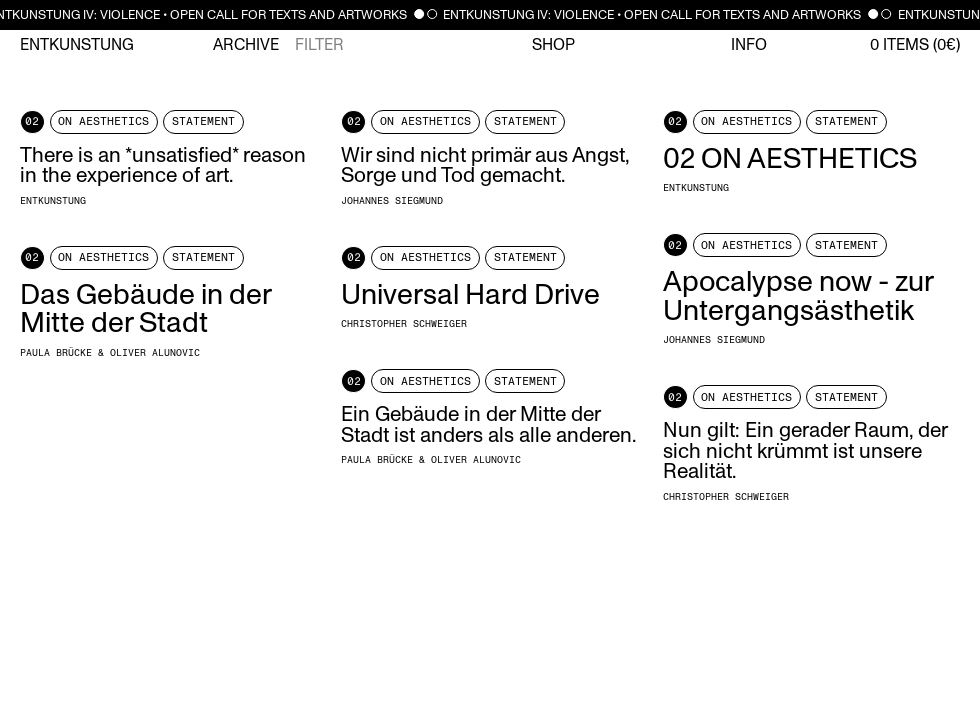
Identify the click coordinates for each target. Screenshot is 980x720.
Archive (246, 45)
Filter (319, 45)
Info (749, 45)
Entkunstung (77, 45)
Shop (553, 45)
